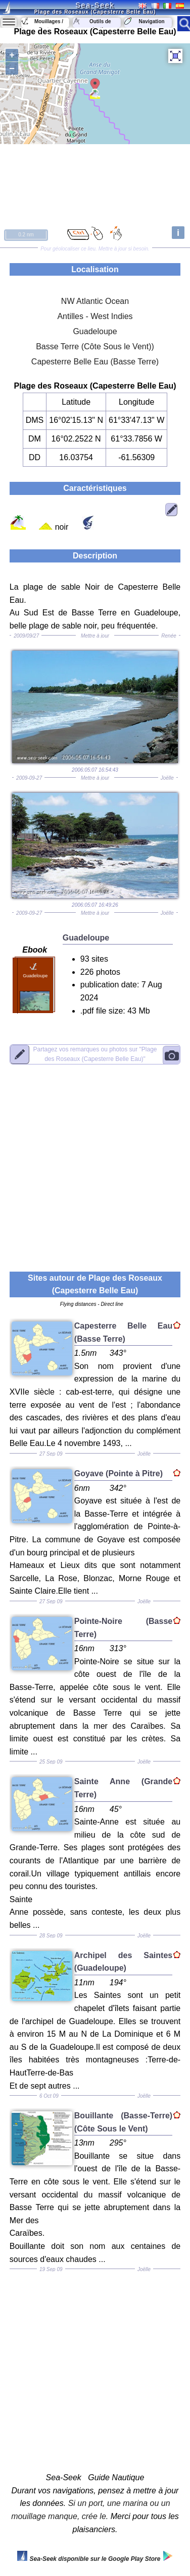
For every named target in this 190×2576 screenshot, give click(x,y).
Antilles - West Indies (94, 316)
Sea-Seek (94, 5)
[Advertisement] (95, 1161)
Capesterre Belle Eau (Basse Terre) (95, 361)
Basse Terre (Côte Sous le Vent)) (95, 346)
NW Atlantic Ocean (95, 301)
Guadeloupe (95, 331)
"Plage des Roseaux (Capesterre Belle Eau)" (95, 1054)
